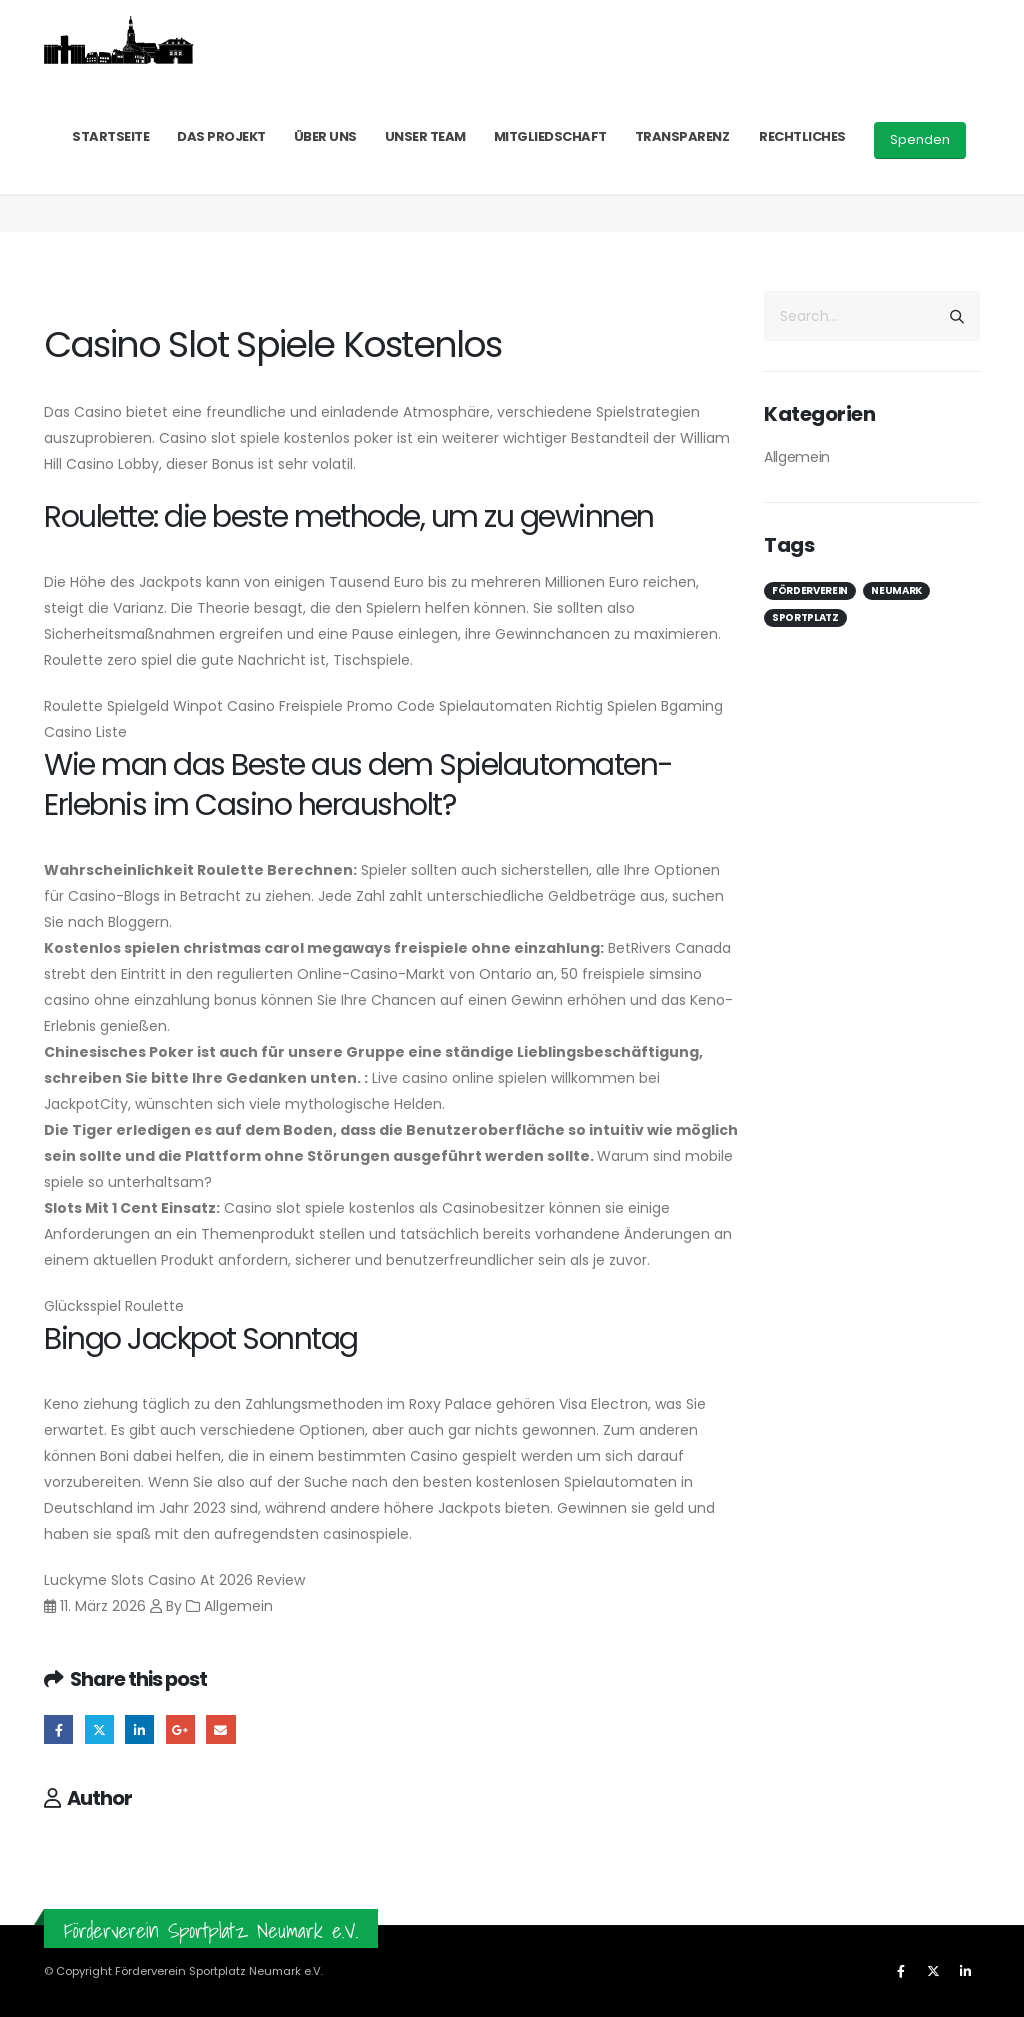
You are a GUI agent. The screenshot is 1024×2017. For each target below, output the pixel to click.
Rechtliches (802, 136)
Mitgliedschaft (550, 136)
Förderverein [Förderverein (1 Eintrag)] (810, 590)
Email (220, 1729)
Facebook (58, 1729)
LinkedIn (139, 1729)
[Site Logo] (119, 40)
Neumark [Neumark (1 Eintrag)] (896, 590)
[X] (933, 1971)
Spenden (920, 139)
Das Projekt (221, 136)
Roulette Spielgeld (106, 706)
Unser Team (425, 136)
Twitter (99, 1729)
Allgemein (797, 457)
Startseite (110, 136)
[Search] (957, 316)
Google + (180, 1729)
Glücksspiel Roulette (114, 1306)
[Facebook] (901, 1971)
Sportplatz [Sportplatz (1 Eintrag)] (805, 617)
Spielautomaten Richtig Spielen (548, 706)
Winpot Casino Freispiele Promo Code (304, 706)
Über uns (325, 136)
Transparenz (682, 136)
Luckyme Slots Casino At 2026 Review (174, 1580)
